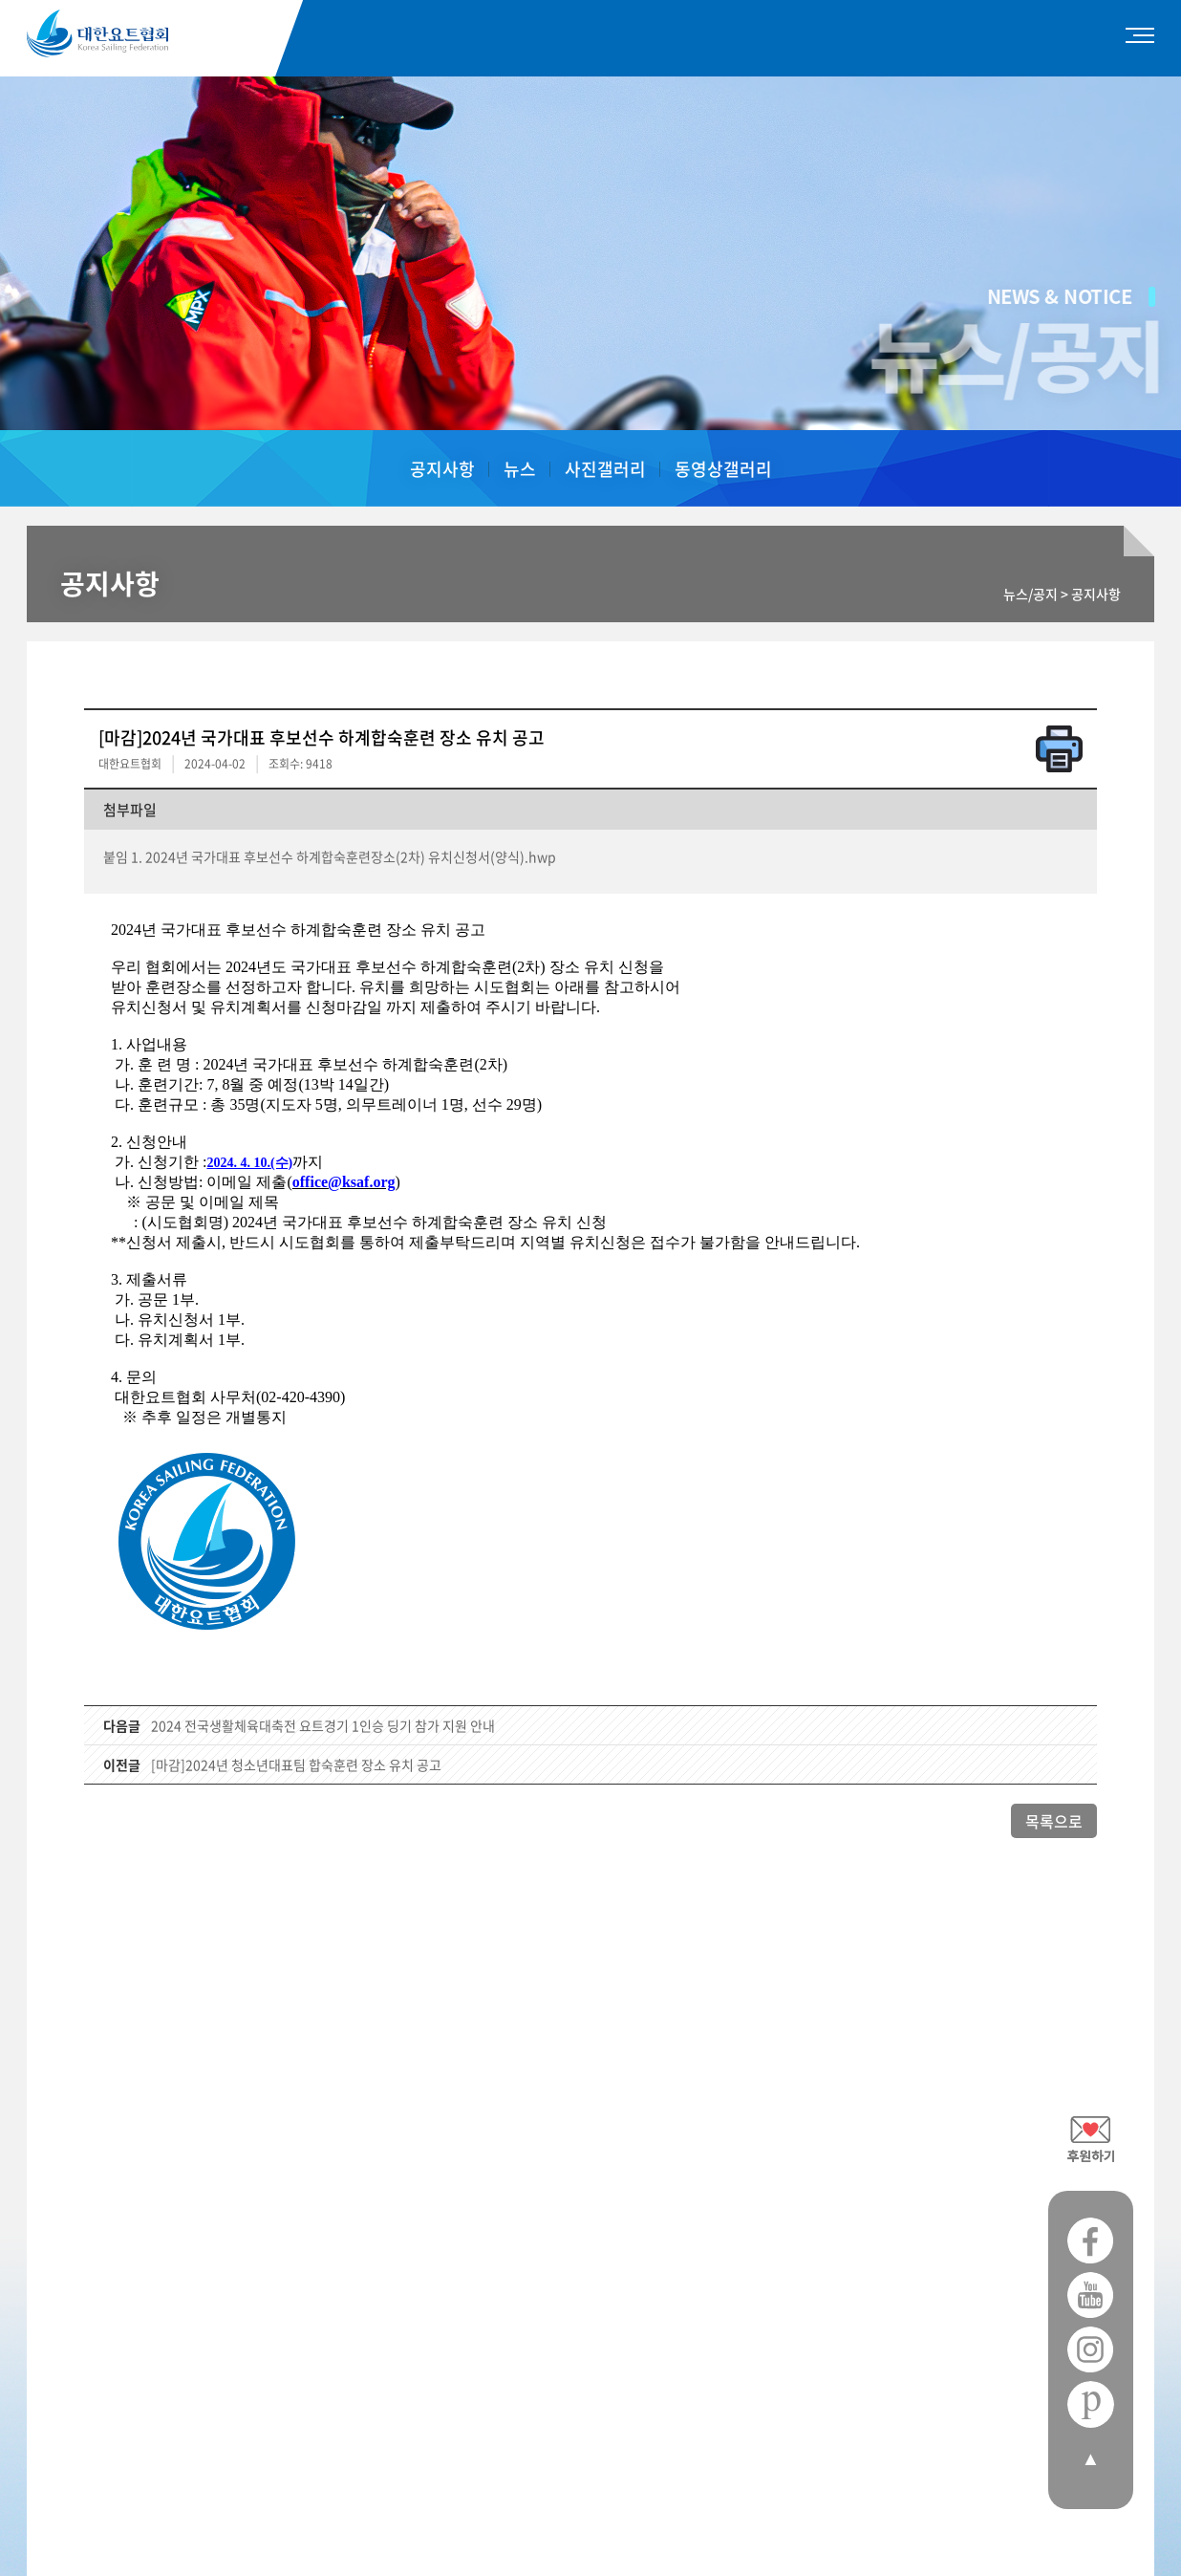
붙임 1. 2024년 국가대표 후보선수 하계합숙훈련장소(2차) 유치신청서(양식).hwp (329, 856)
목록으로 (1054, 1820)
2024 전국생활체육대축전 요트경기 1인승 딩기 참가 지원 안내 (323, 1725)
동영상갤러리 (723, 469)
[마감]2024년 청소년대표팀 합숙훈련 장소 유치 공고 (296, 1764)
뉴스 (520, 469)
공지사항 (442, 469)
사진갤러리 (605, 469)
